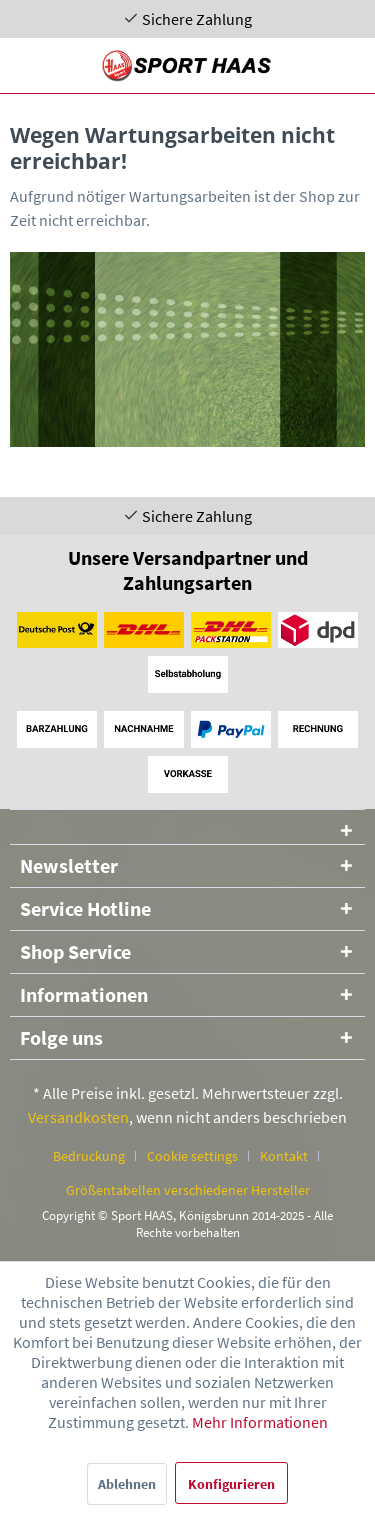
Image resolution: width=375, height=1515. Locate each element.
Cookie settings (192, 1156)
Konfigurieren (231, 1484)
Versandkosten (78, 1117)
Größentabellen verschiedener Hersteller (188, 1190)
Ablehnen (127, 1484)
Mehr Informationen (260, 1422)
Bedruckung (89, 1156)
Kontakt (284, 1156)
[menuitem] (96, 1156)
